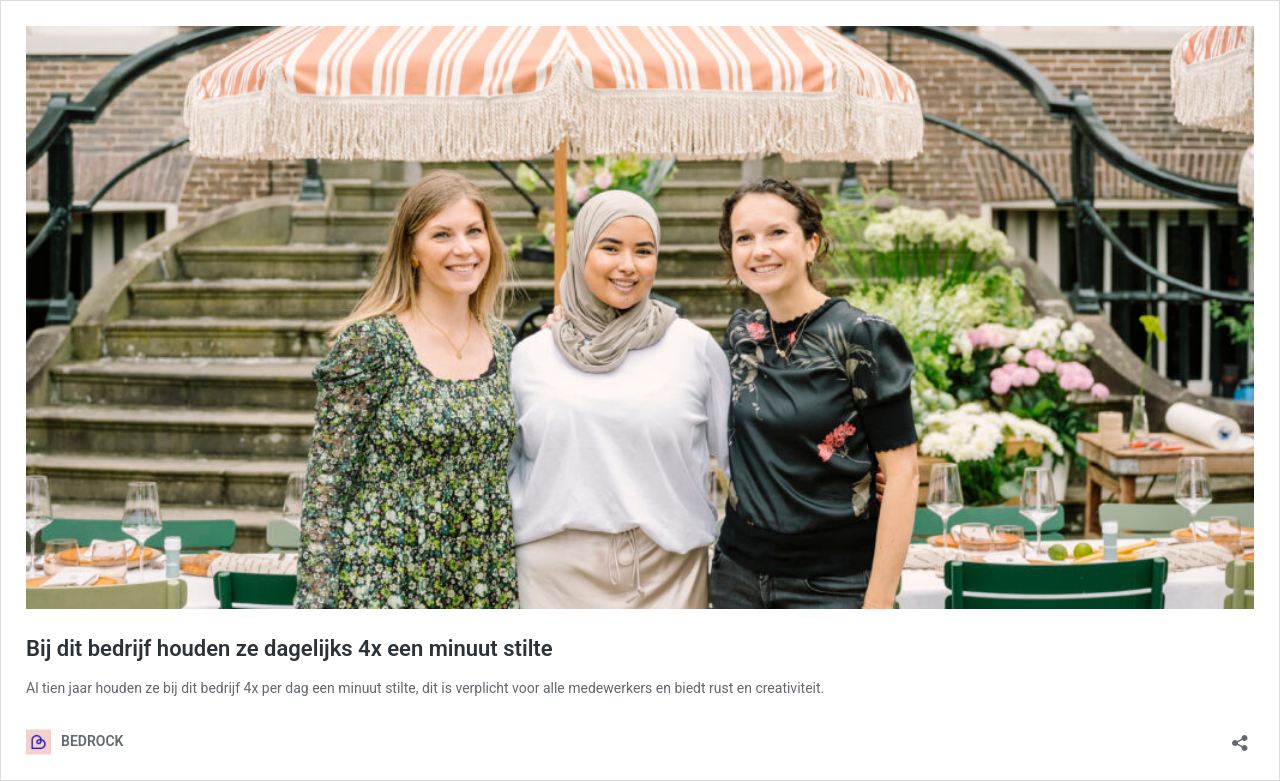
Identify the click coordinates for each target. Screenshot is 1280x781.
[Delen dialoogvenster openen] (1240, 736)
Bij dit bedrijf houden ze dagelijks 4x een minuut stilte (289, 648)
